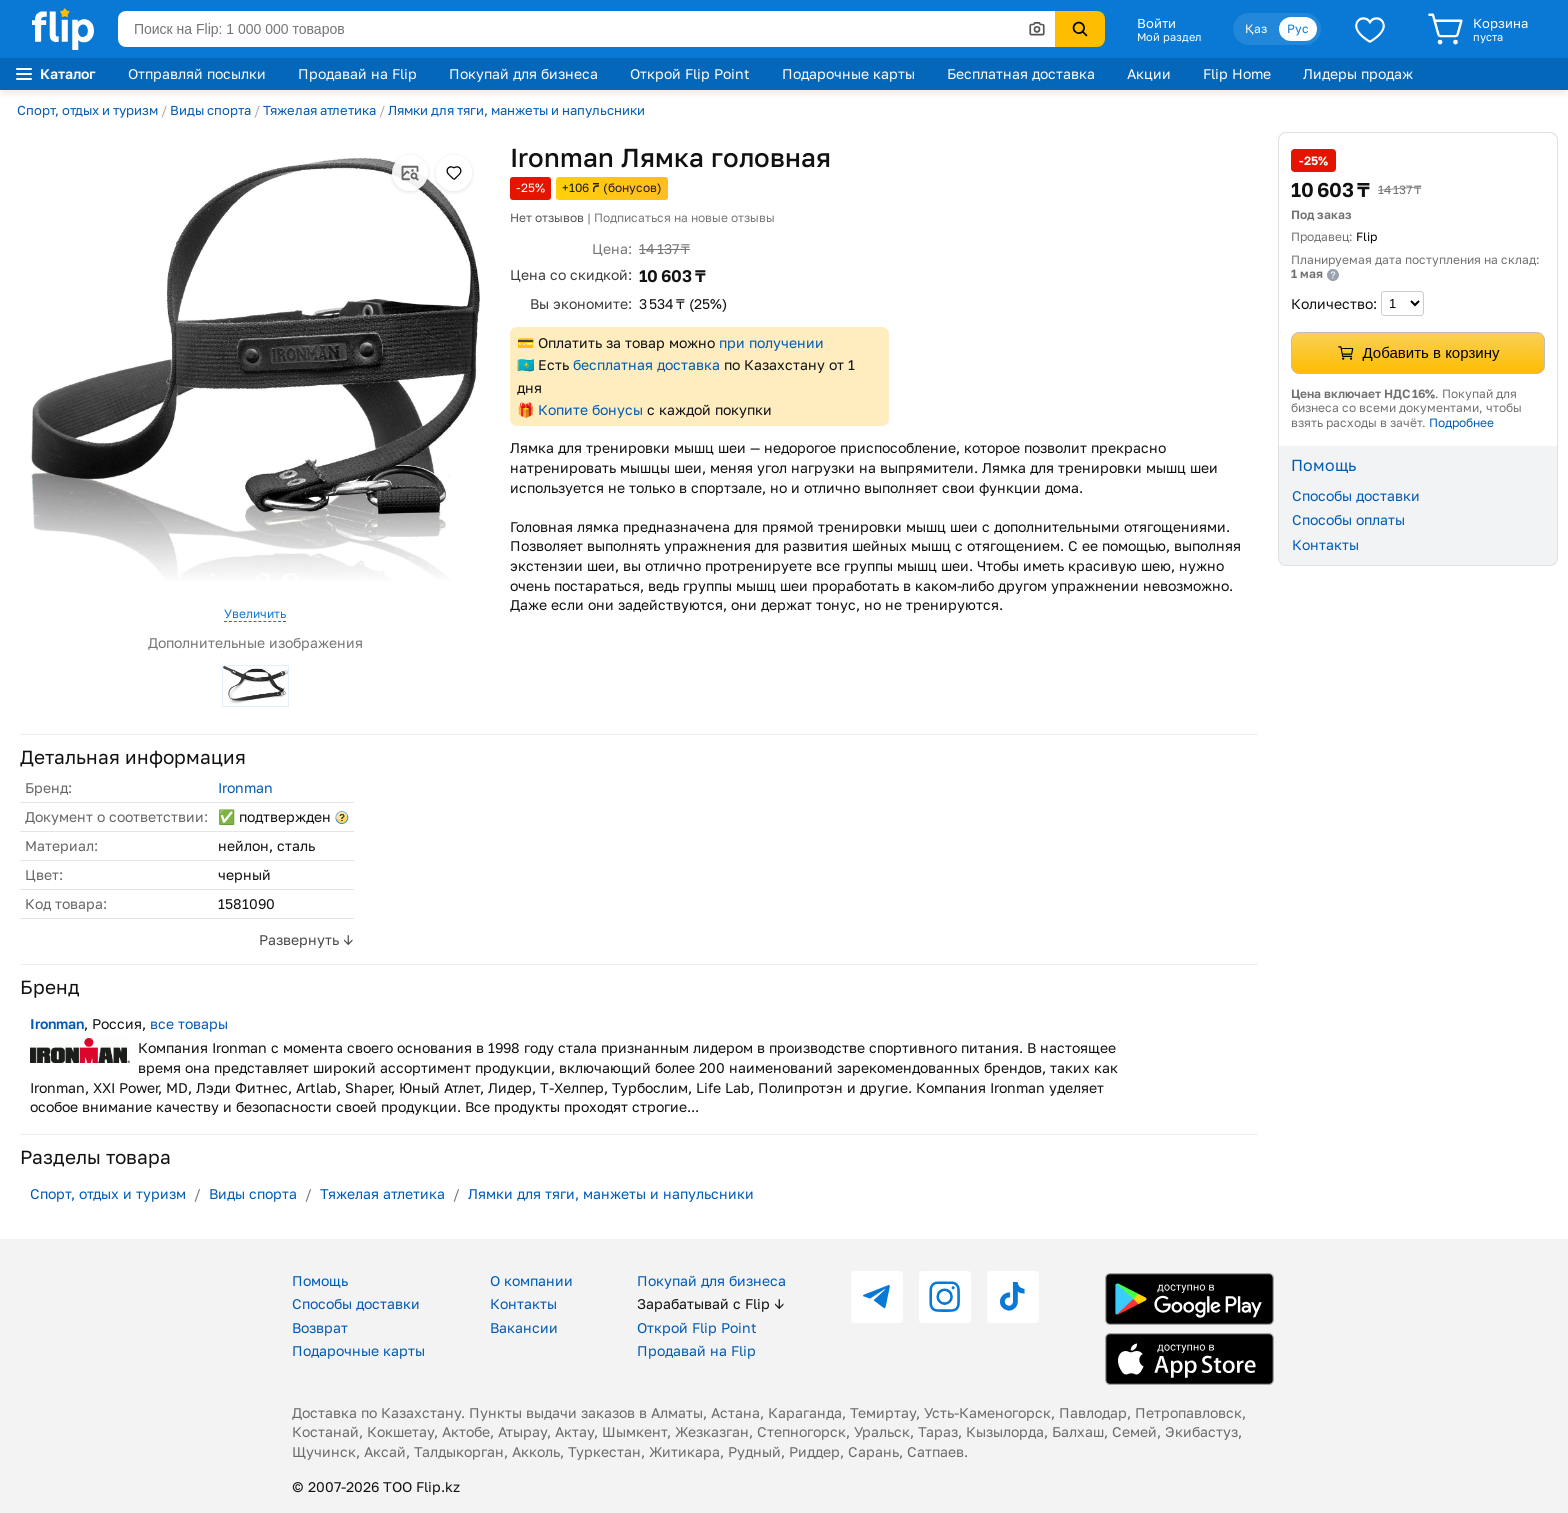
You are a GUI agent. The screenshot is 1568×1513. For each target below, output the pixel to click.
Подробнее (1461, 422)
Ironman (245, 787)
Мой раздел (1169, 37)
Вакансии (524, 1327)
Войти (1156, 23)
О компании (531, 1280)
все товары (189, 1023)
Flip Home (1237, 73)
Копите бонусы (590, 409)
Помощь (320, 1280)
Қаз (1256, 28)
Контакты (1325, 544)
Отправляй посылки (197, 73)
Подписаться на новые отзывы (684, 217)
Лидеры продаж (1358, 73)
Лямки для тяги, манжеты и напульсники (516, 110)
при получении (771, 342)
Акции (1149, 73)
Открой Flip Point (690, 73)
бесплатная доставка (646, 364)
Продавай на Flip (357, 73)
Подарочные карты (848, 73)
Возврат (320, 1327)
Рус (1298, 28)
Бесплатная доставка (1021, 73)
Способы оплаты (1348, 519)
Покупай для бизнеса (523, 73)
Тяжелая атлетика (319, 110)
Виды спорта (210, 110)
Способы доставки (1356, 495)
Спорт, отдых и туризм (87, 110)
